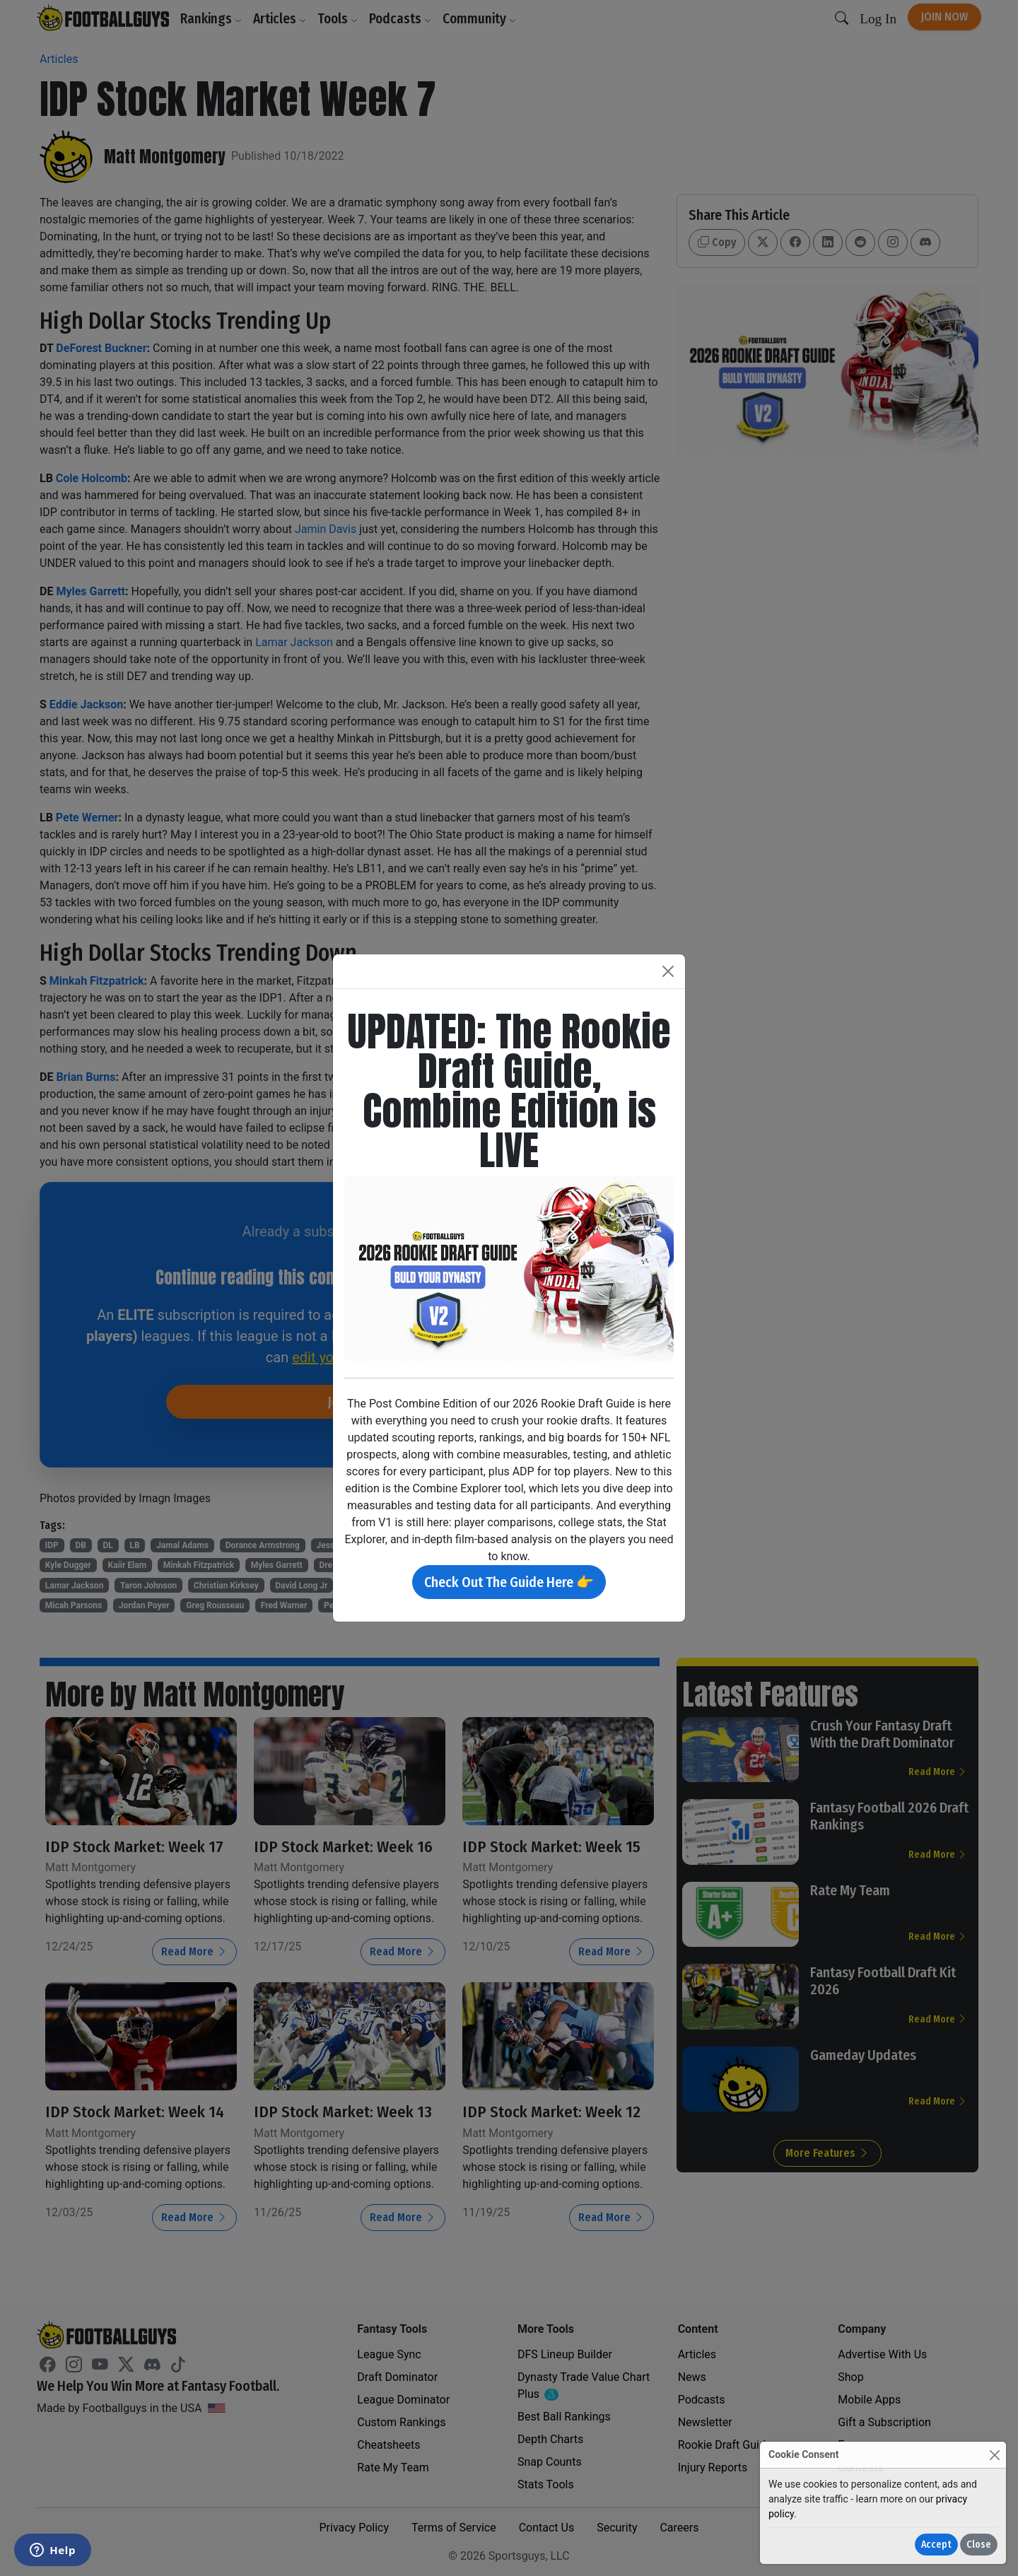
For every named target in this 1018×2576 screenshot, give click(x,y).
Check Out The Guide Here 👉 (509, 1582)
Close (978, 2545)
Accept (936, 2545)
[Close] (994, 2454)
